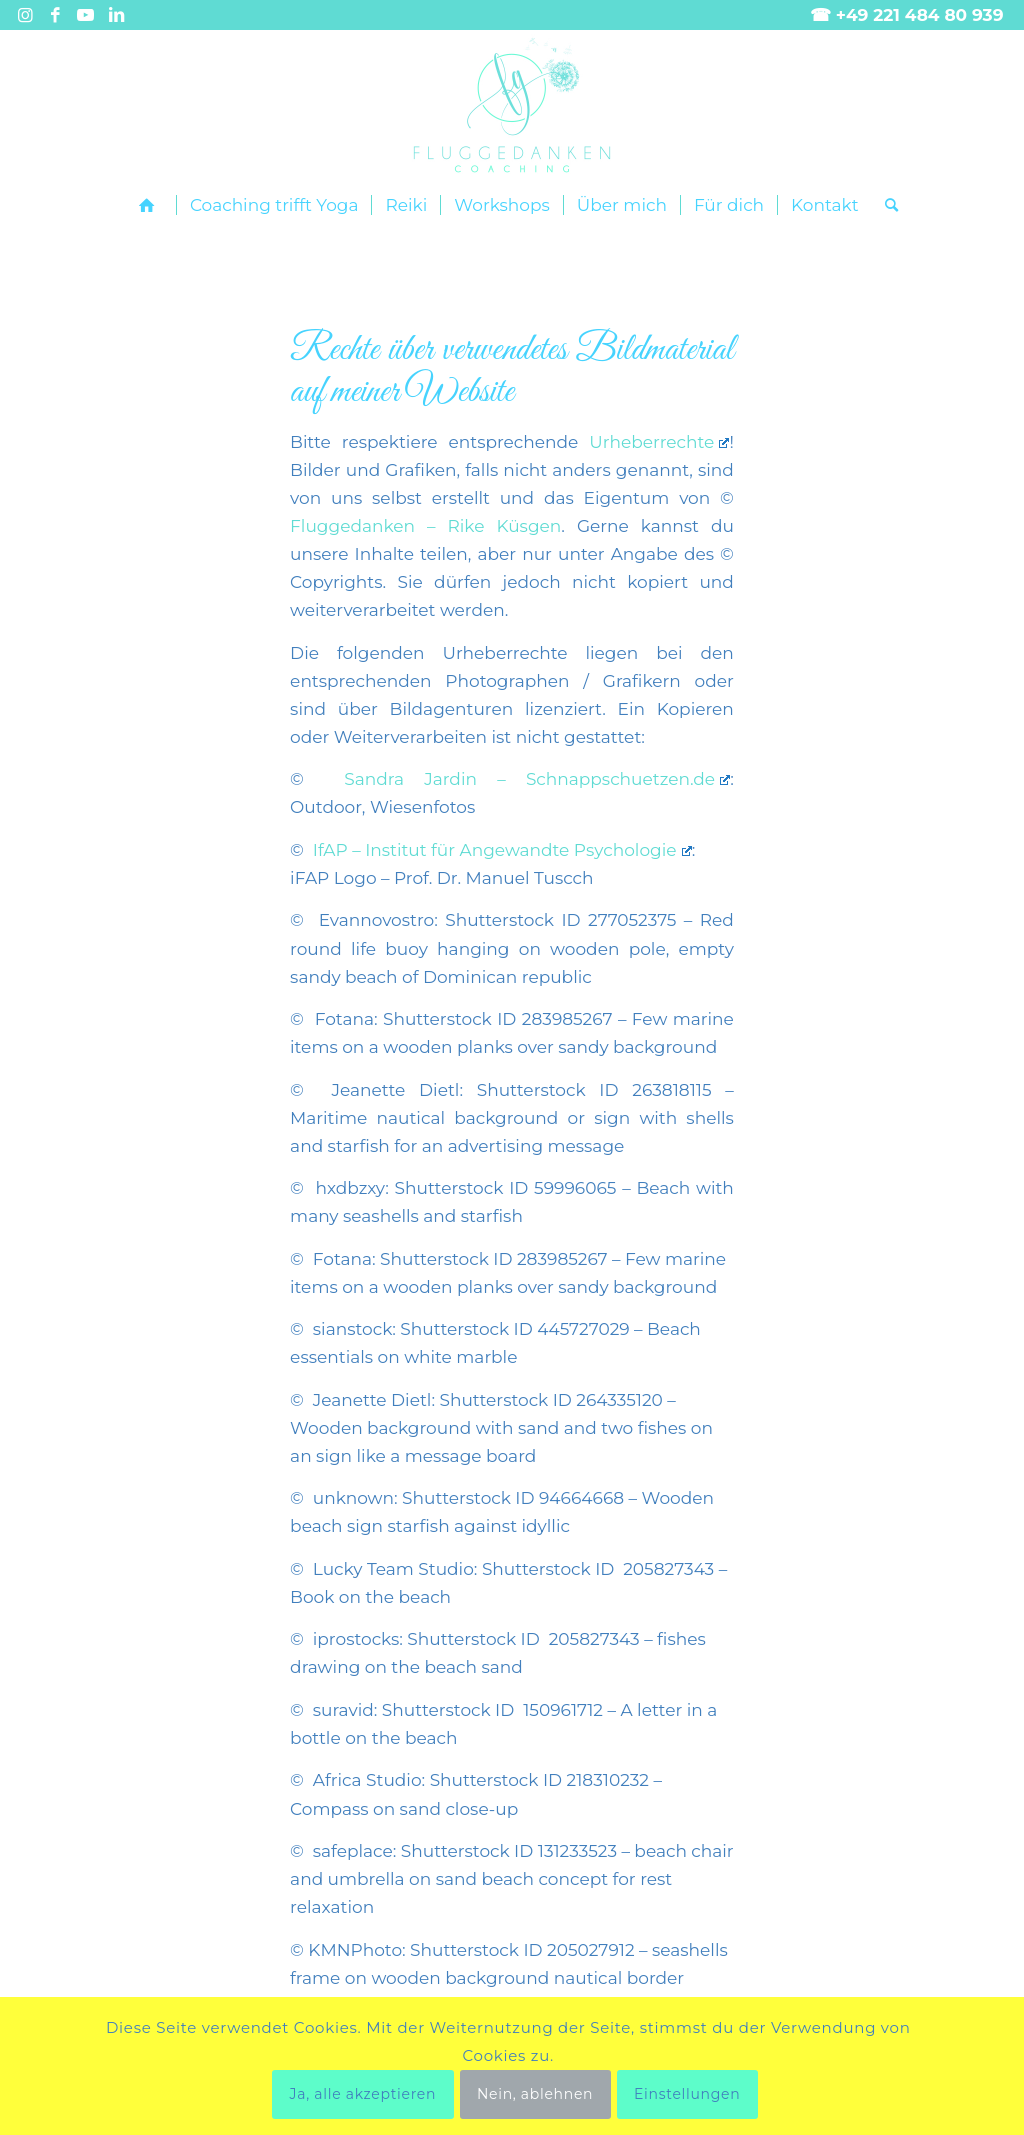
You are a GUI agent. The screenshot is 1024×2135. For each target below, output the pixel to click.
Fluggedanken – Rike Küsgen (425, 526)
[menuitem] (151, 205)
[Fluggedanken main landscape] (512, 105)
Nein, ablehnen (535, 2094)
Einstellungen (687, 2094)
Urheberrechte (659, 442)
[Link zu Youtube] (85, 15)
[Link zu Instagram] (25, 15)
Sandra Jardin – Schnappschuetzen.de (537, 779)
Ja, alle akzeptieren (363, 2094)
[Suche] (885, 205)
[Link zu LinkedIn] (116, 15)
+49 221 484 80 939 (920, 15)
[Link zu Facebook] (55, 15)
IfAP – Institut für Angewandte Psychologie (502, 850)
